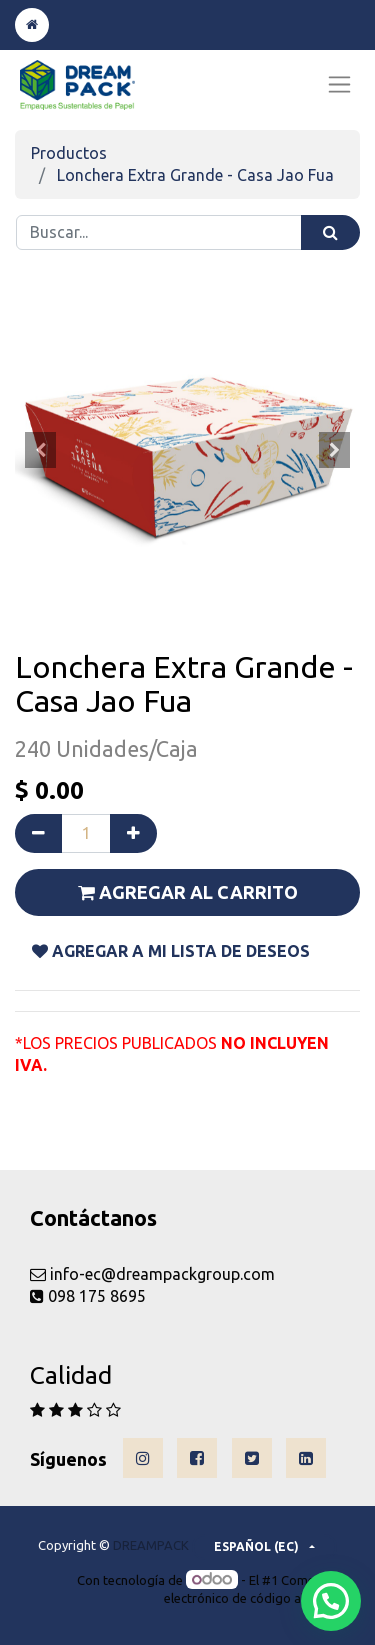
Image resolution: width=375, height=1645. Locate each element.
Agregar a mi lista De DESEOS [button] (171, 951)
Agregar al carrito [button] (188, 892)
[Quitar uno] (38, 833)
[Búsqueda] (330, 232)
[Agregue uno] (133, 833)
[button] (41, 450)
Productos (69, 153)
